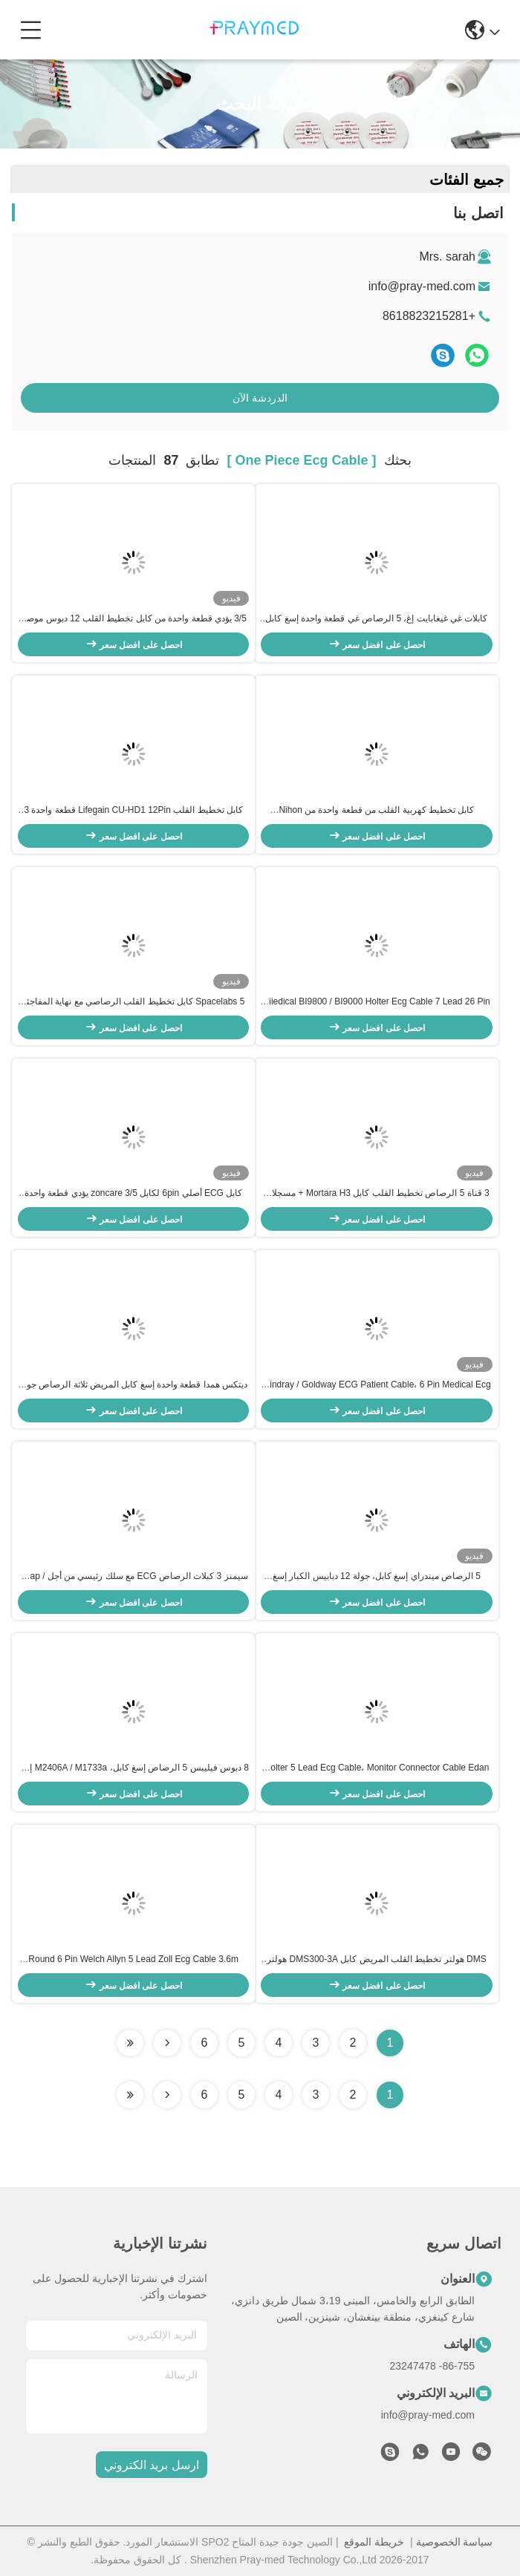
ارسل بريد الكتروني (151, 2465)
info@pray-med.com (421, 286)
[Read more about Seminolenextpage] (167, 2095)
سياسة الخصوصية (454, 2542)
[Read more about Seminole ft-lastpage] (130, 2095)
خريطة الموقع (374, 2542)
